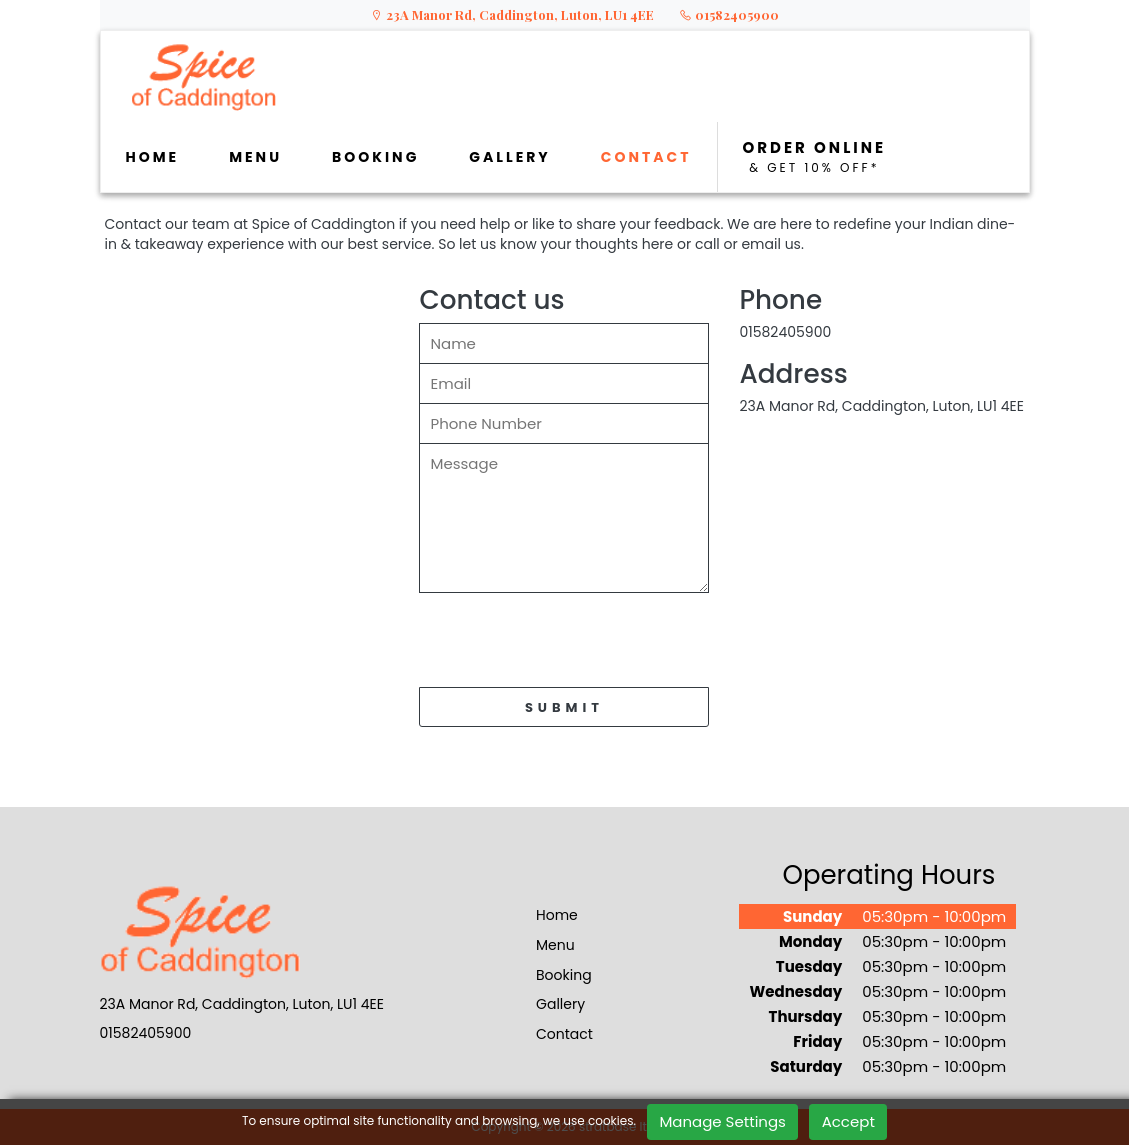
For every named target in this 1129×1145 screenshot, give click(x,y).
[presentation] (571, 645)
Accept (848, 1121)
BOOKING (375, 157)
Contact (564, 1034)
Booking (564, 975)
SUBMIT (564, 707)
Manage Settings (722, 1121)
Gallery (560, 1004)
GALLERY (509, 157)
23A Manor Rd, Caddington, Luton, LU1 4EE (512, 14)
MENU (255, 157)
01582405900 (729, 14)
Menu (555, 945)
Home (557, 915)
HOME (153, 157)
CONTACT (646, 157)
